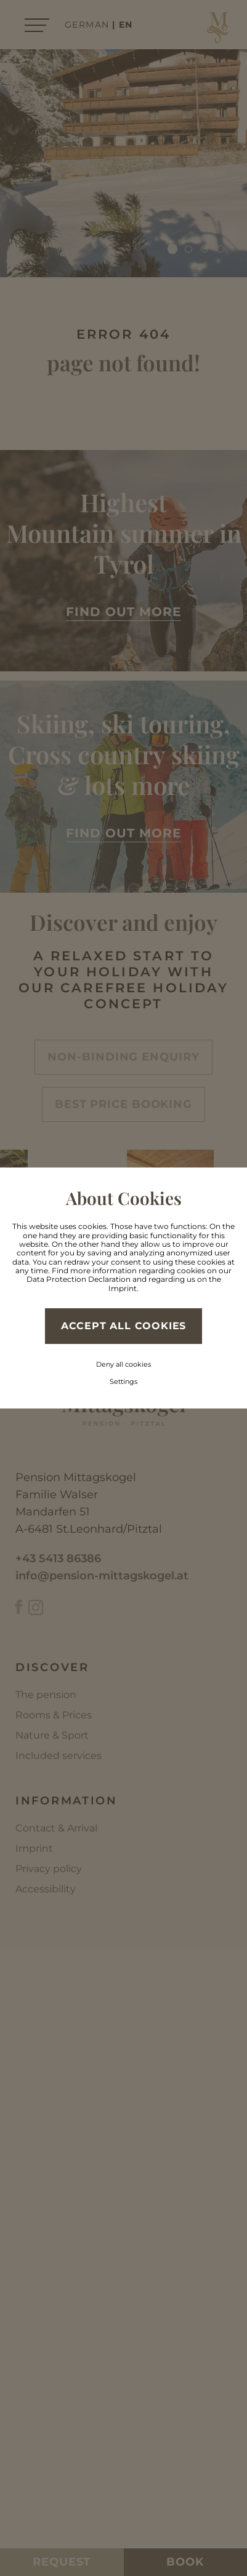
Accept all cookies (123, 1326)
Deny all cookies (123, 1364)
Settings (123, 1381)
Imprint (122, 1288)
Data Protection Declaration (78, 1279)
